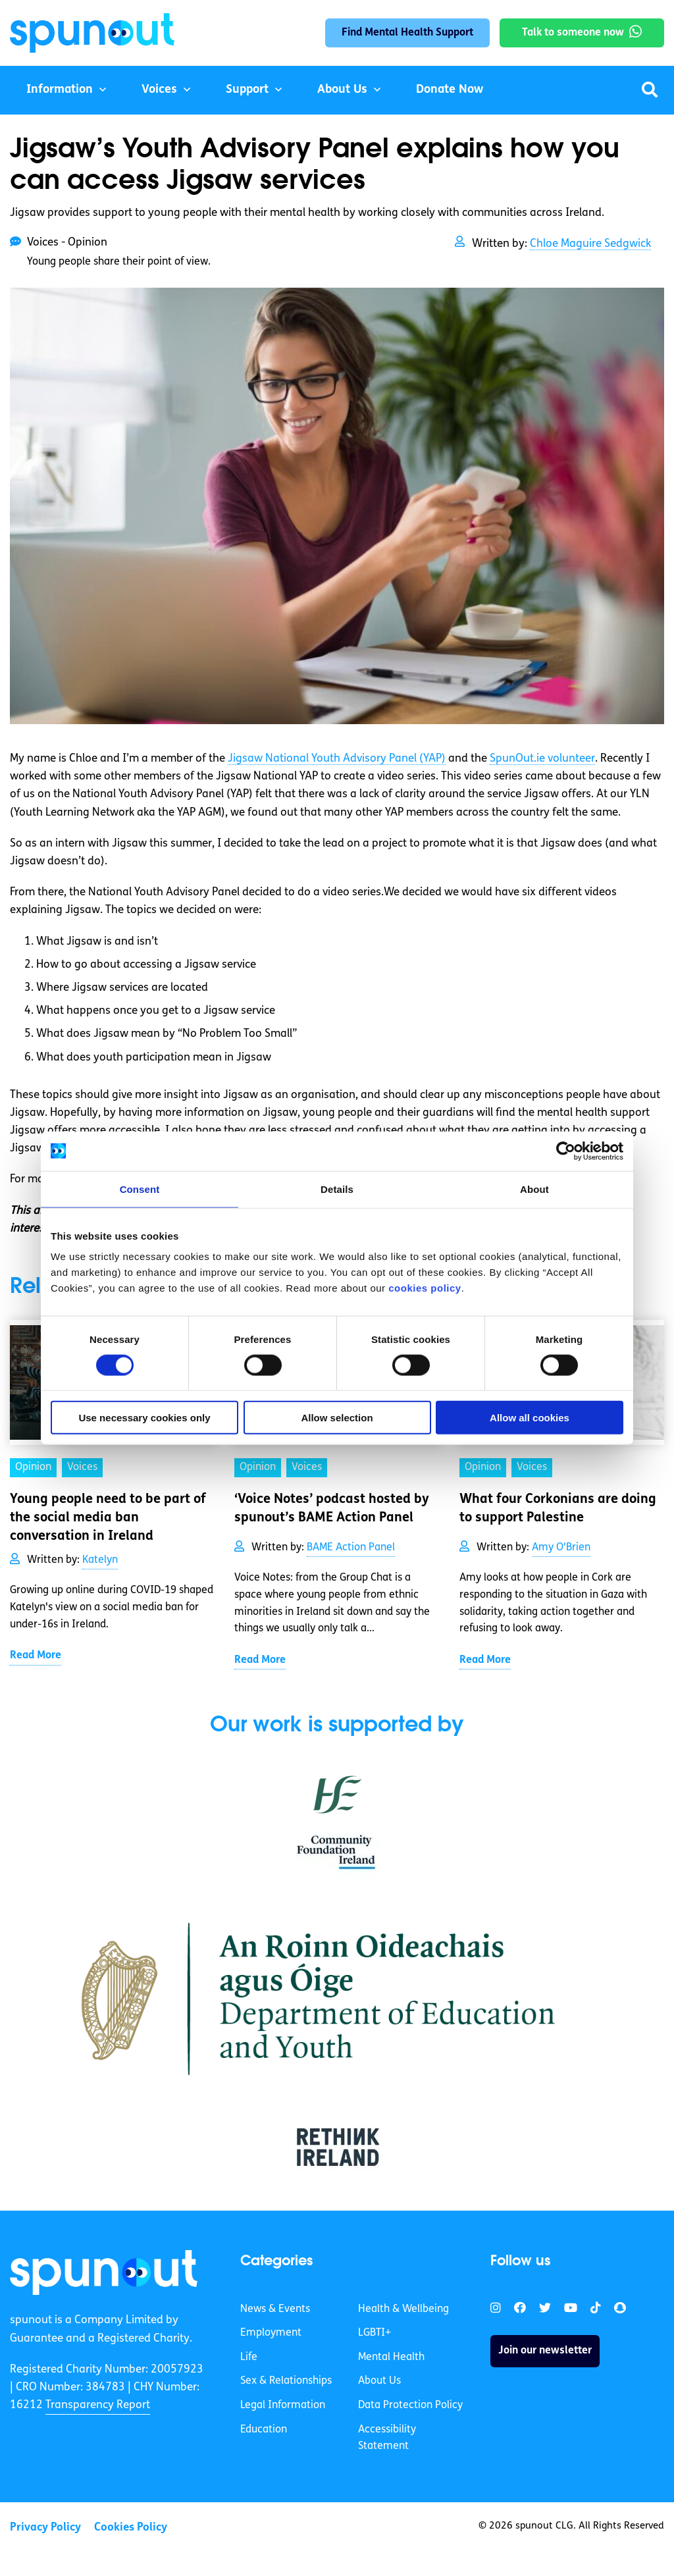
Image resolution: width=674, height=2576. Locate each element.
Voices (159, 90)
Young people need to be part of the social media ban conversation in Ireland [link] (108, 1518)
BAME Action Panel (351, 1547)
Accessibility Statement (387, 2438)
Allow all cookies (529, 1417)
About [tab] (534, 1188)
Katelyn (100, 1560)
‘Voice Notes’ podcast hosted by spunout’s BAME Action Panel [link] (331, 1509)
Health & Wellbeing (403, 2309)
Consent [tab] (140, 1188)
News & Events (275, 2309)
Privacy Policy (45, 2527)
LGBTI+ (374, 2333)
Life (248, 2357)
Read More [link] (35, 1655)
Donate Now (449, 90)
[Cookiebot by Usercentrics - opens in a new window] (565, 1151)
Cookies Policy (130, 2527)
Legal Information (282, 2405)
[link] (103, 2272)
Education (263, 2430)
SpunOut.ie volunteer (542, 758)
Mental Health (391, 2357)
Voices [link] (82, 1467)
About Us (342, 90)
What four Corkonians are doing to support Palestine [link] (557, 1509)
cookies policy (424, 1288)
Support (247, 90)
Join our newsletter (545, 2351)
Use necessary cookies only (144, 1417)
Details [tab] (337, 1188)
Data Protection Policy (410, 2405)
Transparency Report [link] (97, 2405)
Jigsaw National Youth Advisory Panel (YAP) (337, 758)
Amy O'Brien (561, 1547)
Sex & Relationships (286, 2381)
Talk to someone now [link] (573, 33)
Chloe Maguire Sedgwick (590, 244)
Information (59, 90)
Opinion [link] (33, 1467)
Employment (270, 2333)
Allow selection (337, 1417)
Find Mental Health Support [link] (407, 33)
